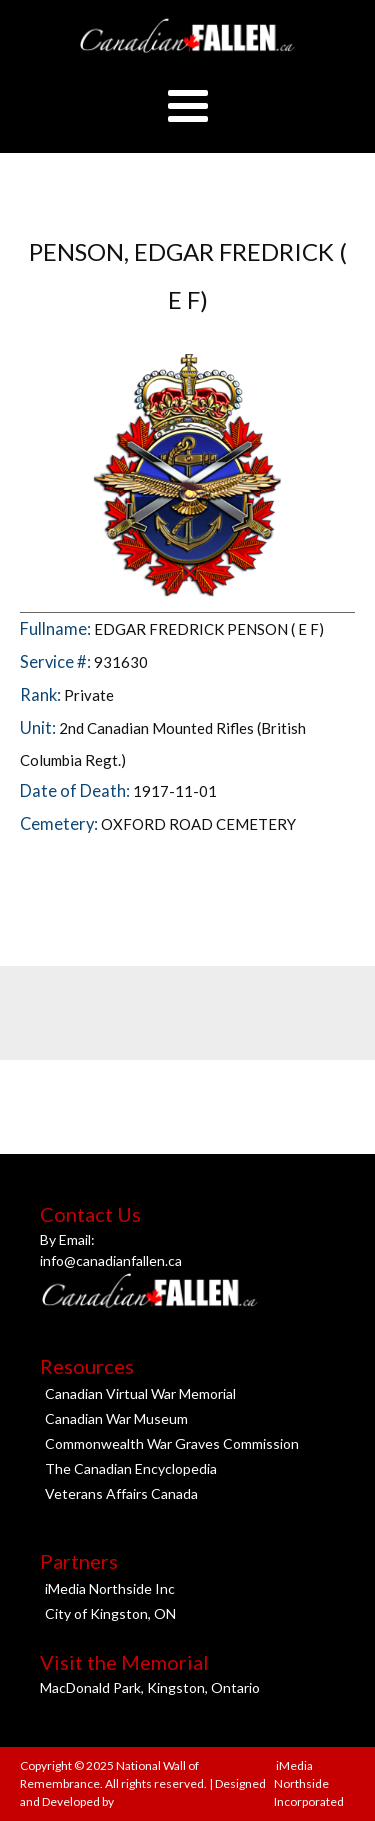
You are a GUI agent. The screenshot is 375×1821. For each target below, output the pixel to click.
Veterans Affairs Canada (121, 1493)
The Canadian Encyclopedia (131, 1468)
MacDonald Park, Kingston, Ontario (150, 1687)
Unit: (39, 728)
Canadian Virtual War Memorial (140, 1393)
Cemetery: (60, 824)
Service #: (57, 662)
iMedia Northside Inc (110, 1588)
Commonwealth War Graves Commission (172, 1443)
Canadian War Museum (116, 1418)
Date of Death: (76, 791)
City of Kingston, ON (110, 1613)
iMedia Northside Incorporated (309, 1783)
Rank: (42, 695)
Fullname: (57, 629)
